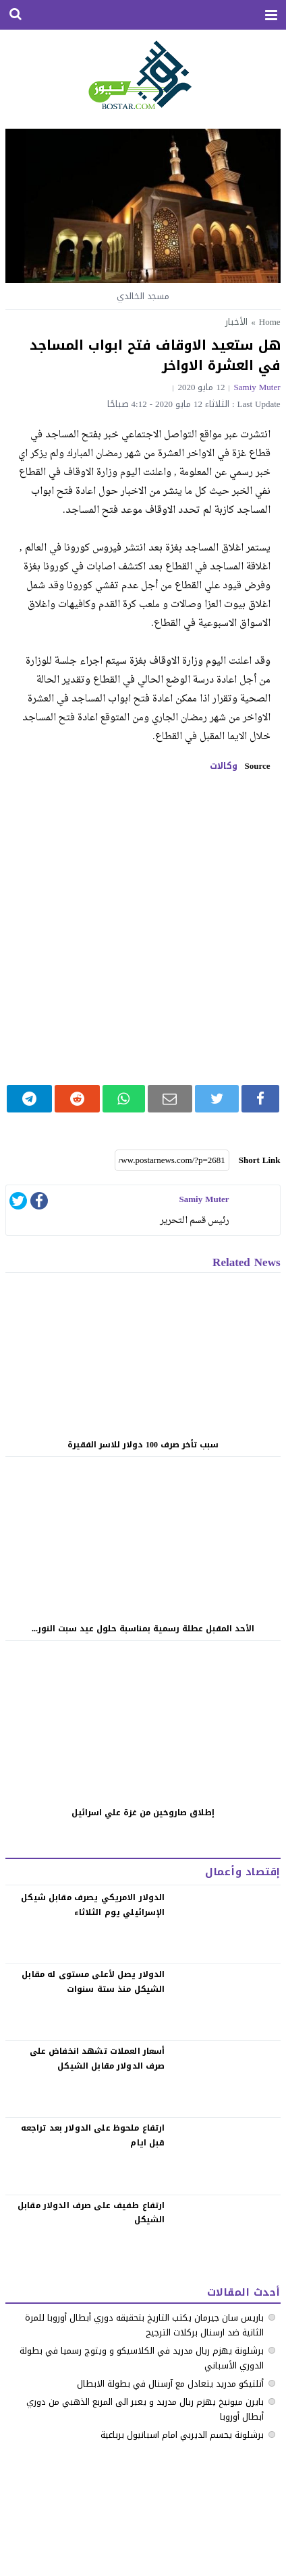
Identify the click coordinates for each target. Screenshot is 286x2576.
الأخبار (236, 321)
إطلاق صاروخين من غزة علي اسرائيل (143, 1812)
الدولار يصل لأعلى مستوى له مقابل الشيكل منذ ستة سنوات (93, 1982)
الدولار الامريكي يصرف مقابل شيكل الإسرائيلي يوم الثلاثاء (93, 1905)
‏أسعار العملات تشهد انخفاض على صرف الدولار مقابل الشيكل (97, 2058)
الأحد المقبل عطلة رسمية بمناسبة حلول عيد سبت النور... (143, 1628)
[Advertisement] (143, 928)
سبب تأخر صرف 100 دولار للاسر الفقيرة (143, 1444)
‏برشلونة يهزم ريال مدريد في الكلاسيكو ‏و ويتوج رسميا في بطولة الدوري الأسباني (142, 2358)
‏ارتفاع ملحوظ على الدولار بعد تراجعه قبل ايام (93, 2135)
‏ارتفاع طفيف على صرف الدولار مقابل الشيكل (91, 2213)
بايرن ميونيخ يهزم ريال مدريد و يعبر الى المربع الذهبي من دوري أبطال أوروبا (145, 2409)
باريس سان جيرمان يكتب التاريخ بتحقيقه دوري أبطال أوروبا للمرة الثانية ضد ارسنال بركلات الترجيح (144, 2325)
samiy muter (257, 387)
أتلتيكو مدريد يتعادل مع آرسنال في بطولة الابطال (170, 2383)
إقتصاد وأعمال (242, 1871)
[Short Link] (172, 1160)
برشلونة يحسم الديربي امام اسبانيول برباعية (182, 2434)
